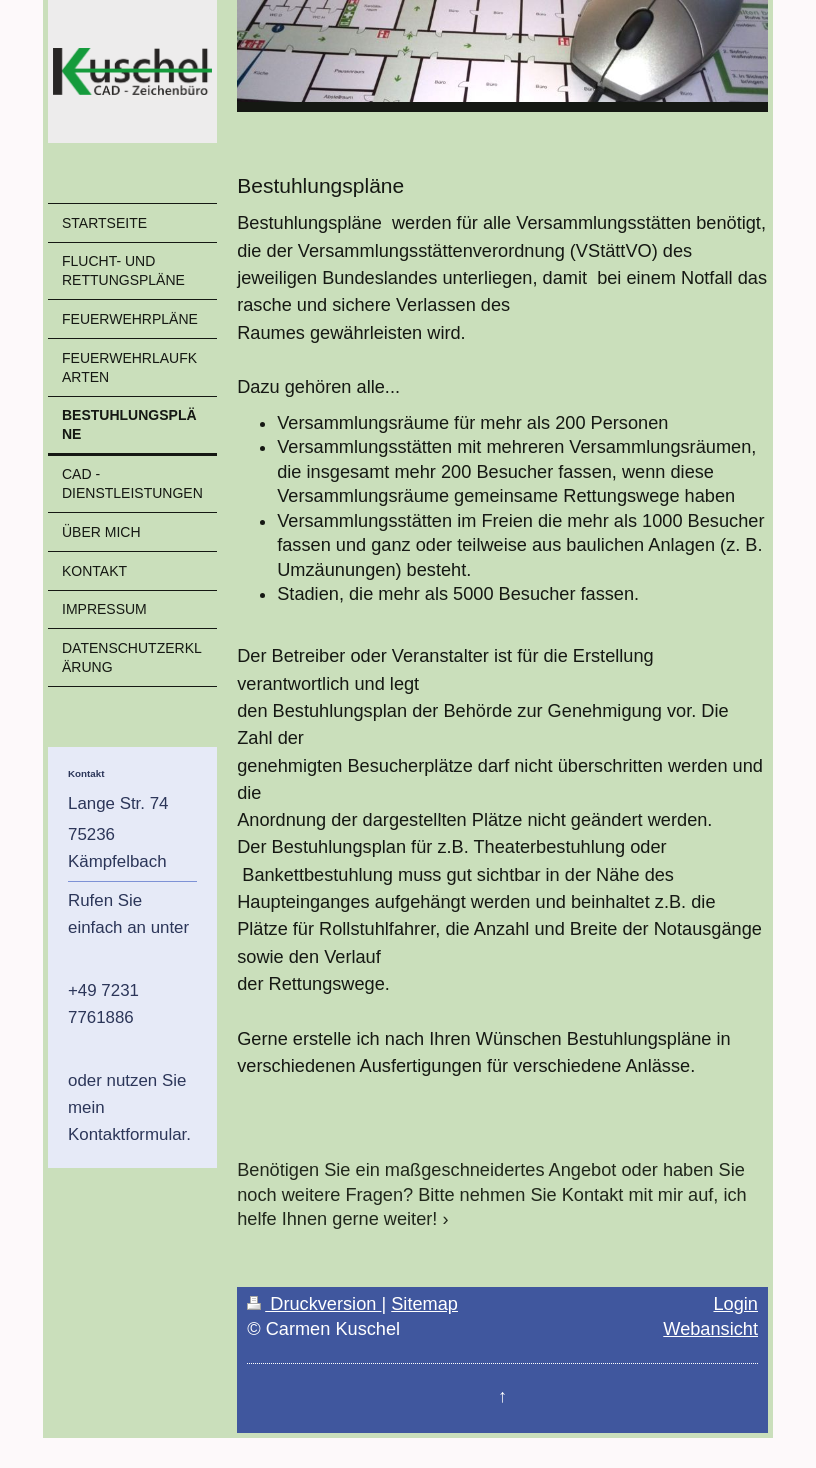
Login (735, 1304)
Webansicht (710, 1329)
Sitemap (424, 1304)
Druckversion (314, 1304)
